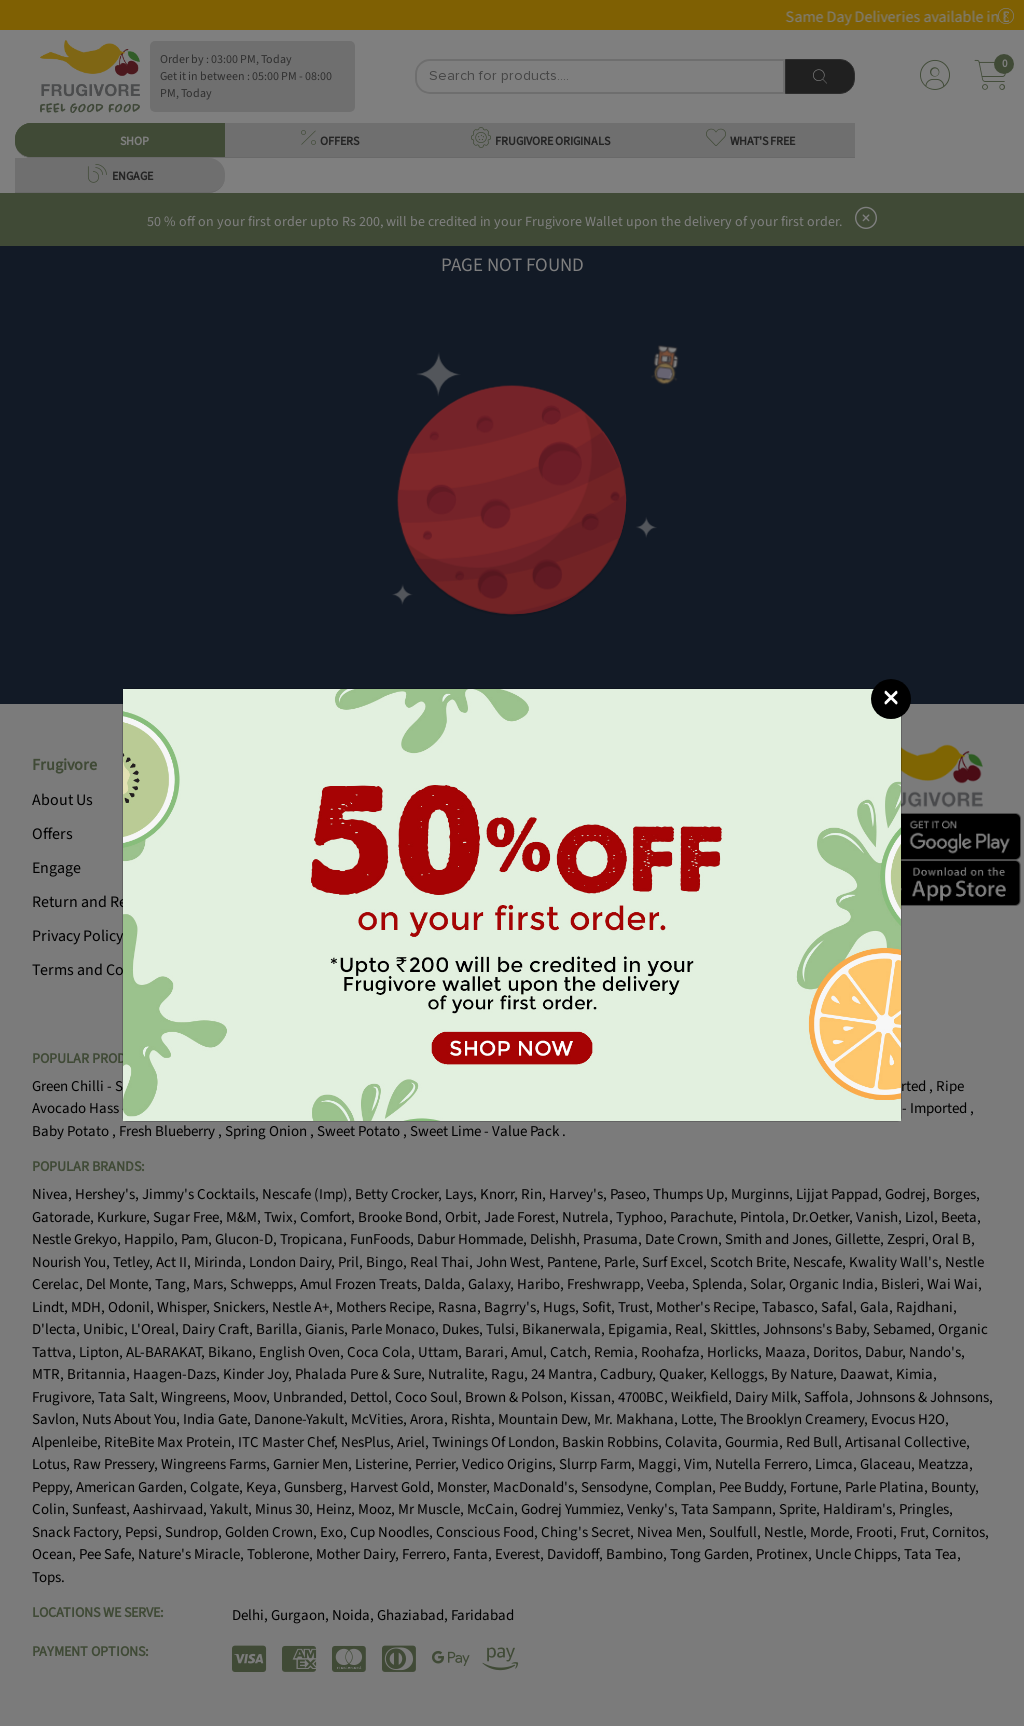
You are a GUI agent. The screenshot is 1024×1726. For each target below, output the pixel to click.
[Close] (891, 699)
